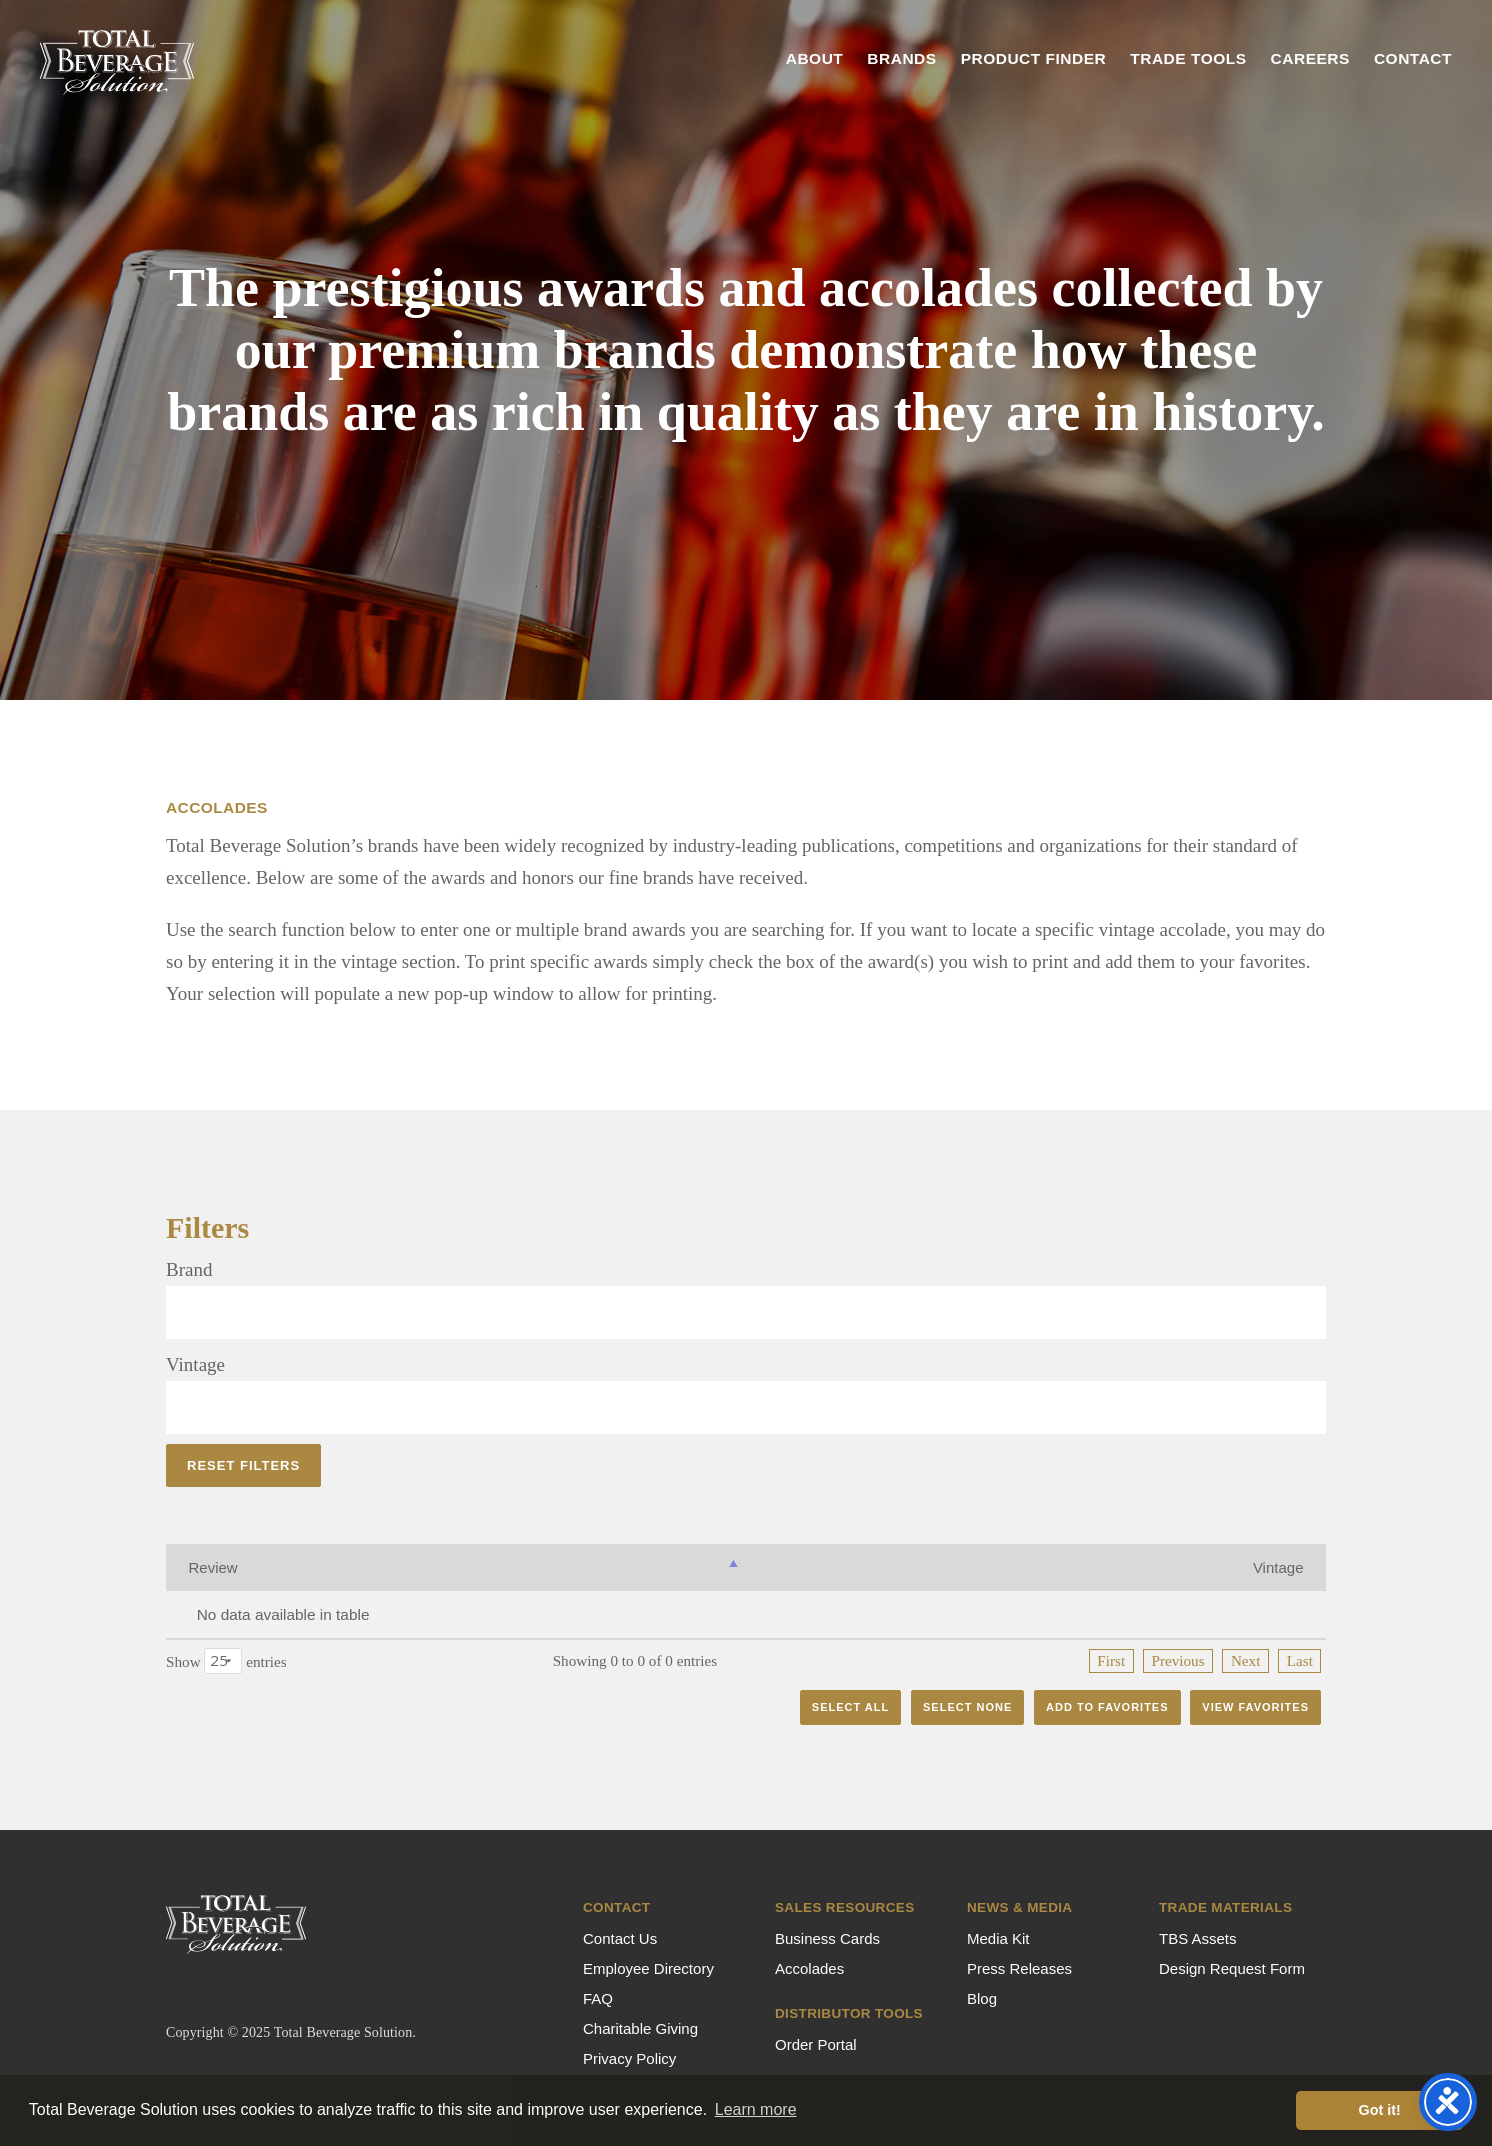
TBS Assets (1198, 1938)
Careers (1310, 58)
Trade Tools (1188, 58)
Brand (189, 1269)
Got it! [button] (1380, 2110)
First (1111, 1660)
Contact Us (620, 1938)
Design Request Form (1232, 1968)
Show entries (226, 1661)
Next (1246, 1660)
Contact (1413, 58)
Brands (901, 58)
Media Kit (998, 1938)
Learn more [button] (756, 2109)
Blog (982, 1998)
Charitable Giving (640, 2028)
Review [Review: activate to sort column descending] (213, 1567)
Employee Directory (648, 1968)
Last (1300, 1660)
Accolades (809, 1968)
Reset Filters (243, 1465)
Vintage (195, 1364)
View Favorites (1255, 1707)
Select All (850, 1707)
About (815, 58)
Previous (1177, 1660)
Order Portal (816, 2044)
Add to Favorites (1107, 1707)
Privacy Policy (629, 2058)
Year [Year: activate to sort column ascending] (1093, 1567)
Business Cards (827, 1938)
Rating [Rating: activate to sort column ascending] (880, 1567)
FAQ (598, 1998)
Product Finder (1034, 58)
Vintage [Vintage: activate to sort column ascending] (635, 1567)
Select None (967, 1707)
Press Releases (1019, 1968)
